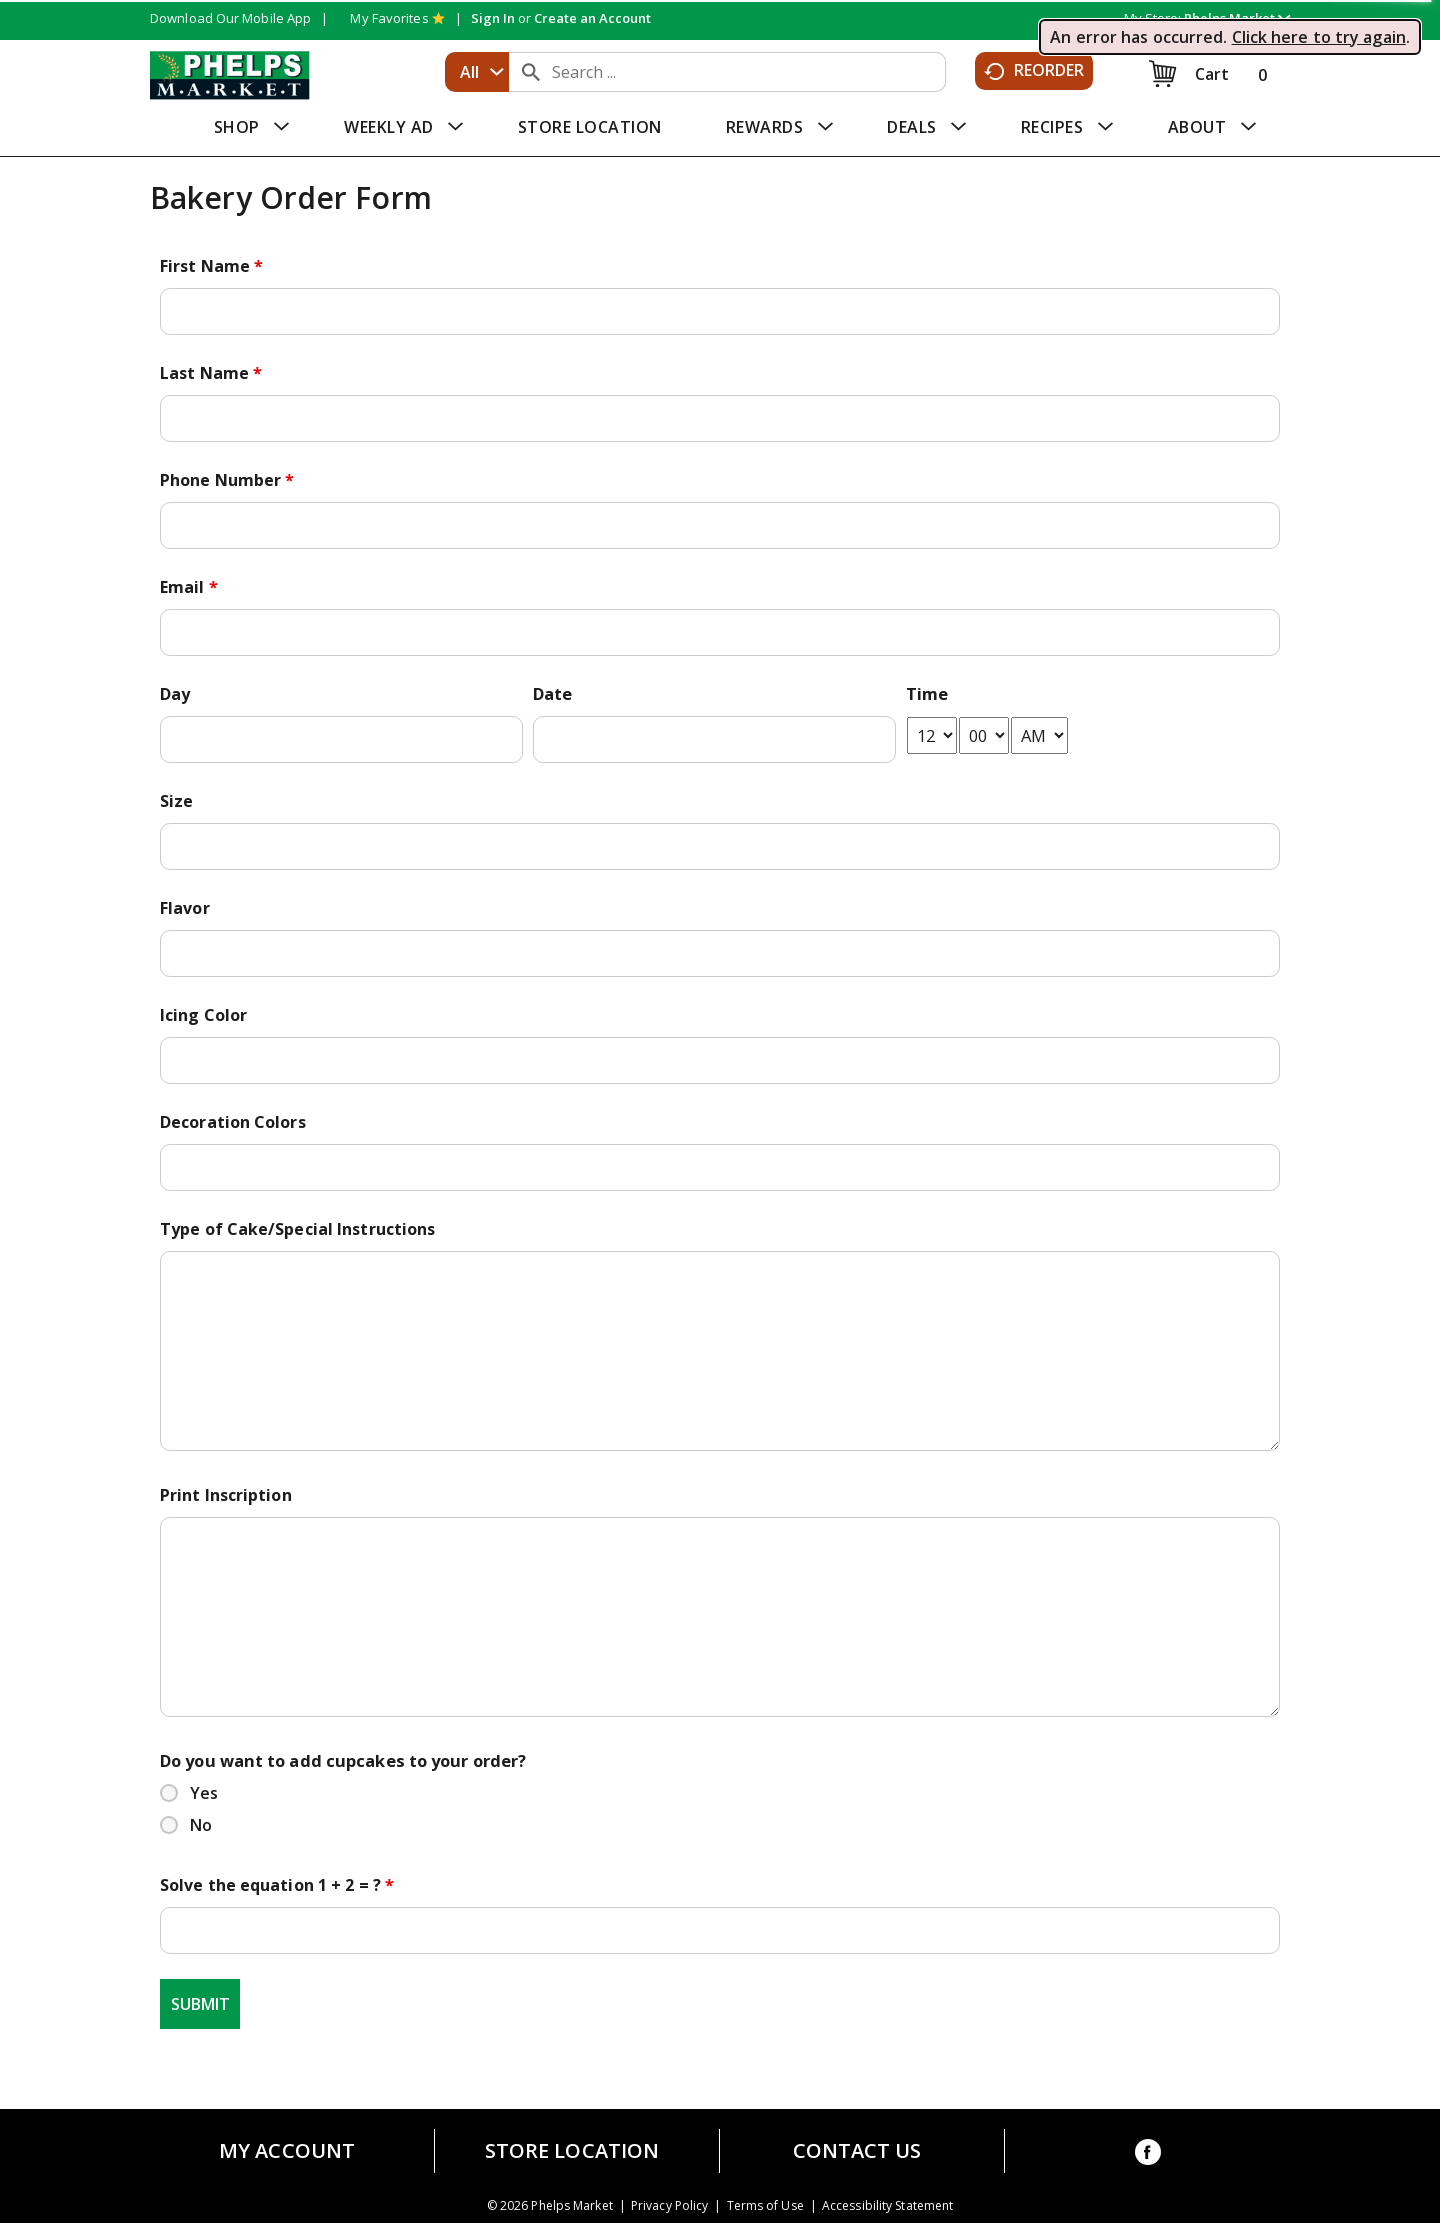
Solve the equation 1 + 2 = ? (277, 1885)
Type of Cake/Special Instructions (297, 1229)
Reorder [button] (1034, 70)
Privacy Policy (669, 2206)
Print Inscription (226, 1495)
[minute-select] (984, 735)
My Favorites (397, 18)
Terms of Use (765, 2206)
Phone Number (227, 480)
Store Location (572, 2151)
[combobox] (477, 72)
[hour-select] (932, 735)
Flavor (185, 908)
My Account (287, 2151)
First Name (211, 266)
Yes (204, 1793)
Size (176, 801)
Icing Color (203, 1015)
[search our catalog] (531, 72)
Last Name (211, 373)
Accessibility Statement (887, 2206)
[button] (1237, 18)
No (201, 1825)
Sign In (493, 18)
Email (189, 587)
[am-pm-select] (1039, 735)
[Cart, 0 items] (1211, 73)
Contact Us (857, 2151)
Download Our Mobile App (230, 18)
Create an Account (592, 18)
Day (175, 694)
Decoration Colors (233, 1122)
